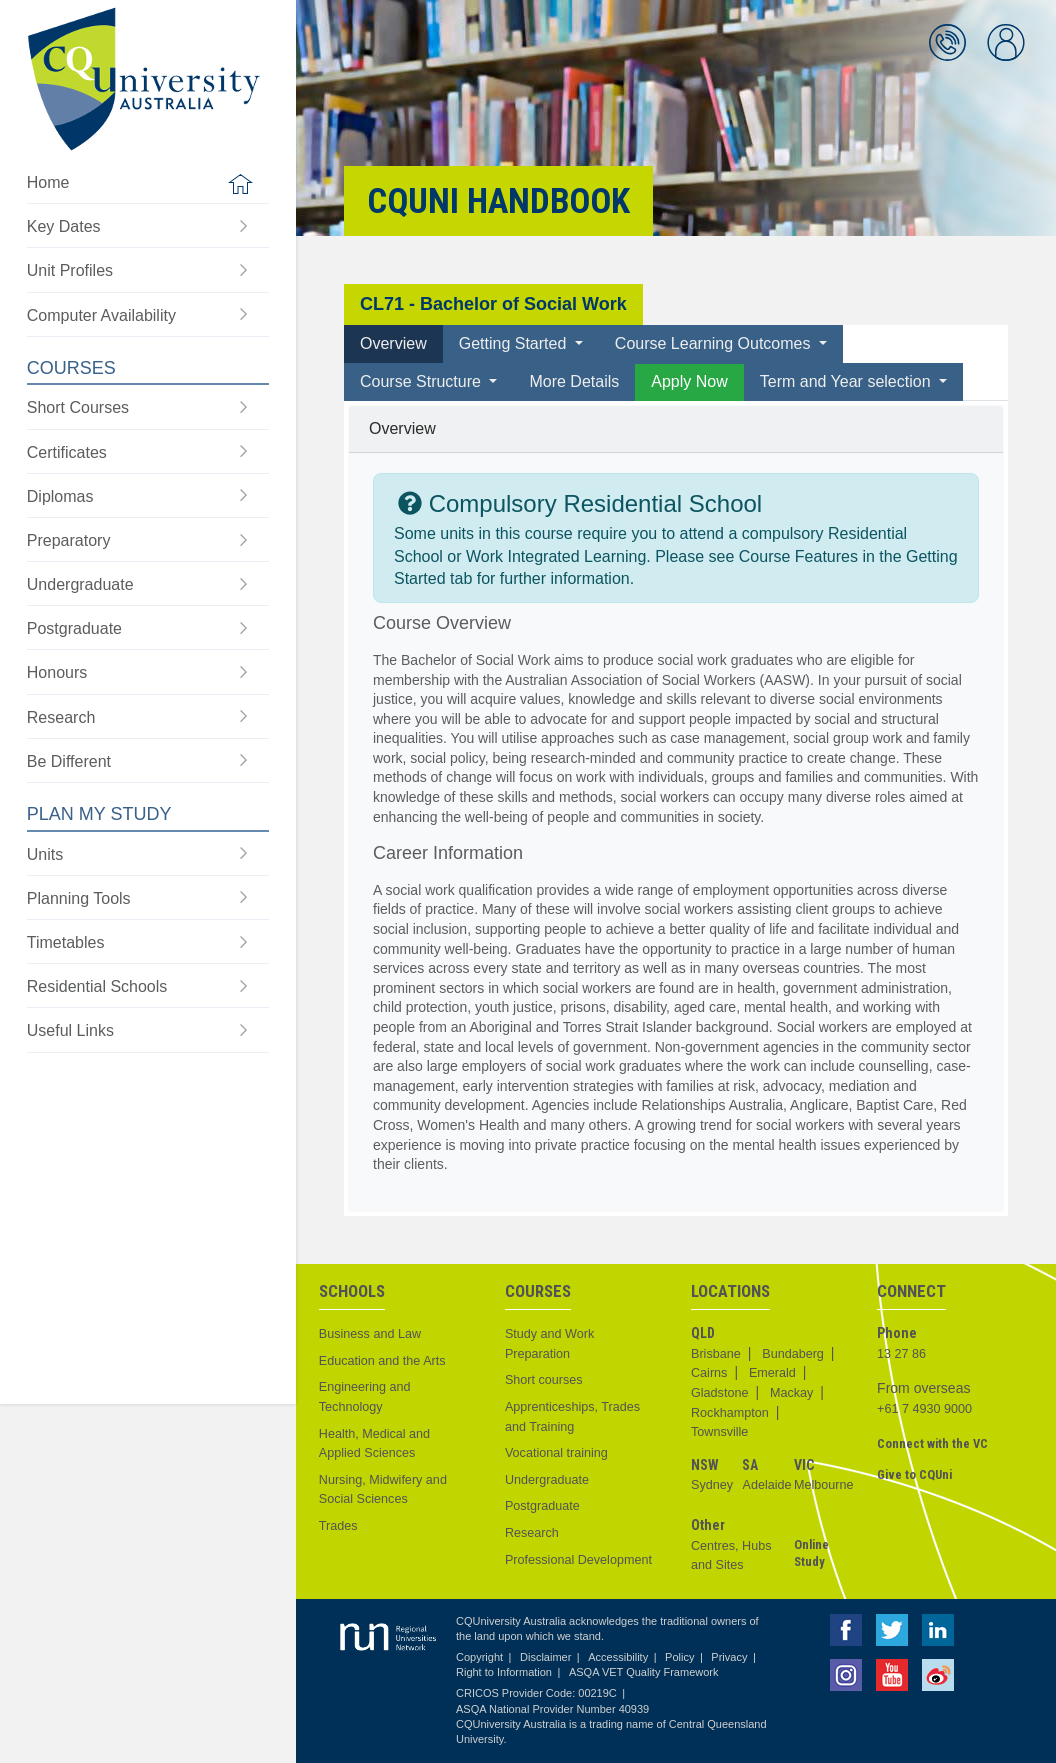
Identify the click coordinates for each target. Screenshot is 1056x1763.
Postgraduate (542, 1506)
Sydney (712, 1485)
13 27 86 (901, 1354)
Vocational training (556, 1453)
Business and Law (370, 1334)
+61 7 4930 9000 (924, 1409)
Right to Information (504, 1672)
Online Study (811, 1553)
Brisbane (716, 1354)
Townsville (719, 1432)
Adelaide (766, 1485)
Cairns (709, 1373)
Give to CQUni (914, 1474)
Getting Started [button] (515, 343)
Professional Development (578, 1560)
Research (532, 1533)
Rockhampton (730, 1413)
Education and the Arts (382, 1361)
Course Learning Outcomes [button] (715, 343)
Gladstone (719, 1393)
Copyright (479, 1657)
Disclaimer (545, 1657)
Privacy (729, 1657)
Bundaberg (793, 1354)
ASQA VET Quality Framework (644, 1672)
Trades (338, 1526)
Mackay (791, 1393)
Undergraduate (547, 1480)
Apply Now (689, 381)
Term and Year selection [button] (847, 381)
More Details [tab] (574, 381)
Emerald (772, 1373)
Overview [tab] (393, 343)
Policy (679, 1657)
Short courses (544, 1380)
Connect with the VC (932, 1443)
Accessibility (618, 1657)
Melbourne (824, 1485)
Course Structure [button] (422, 381)
